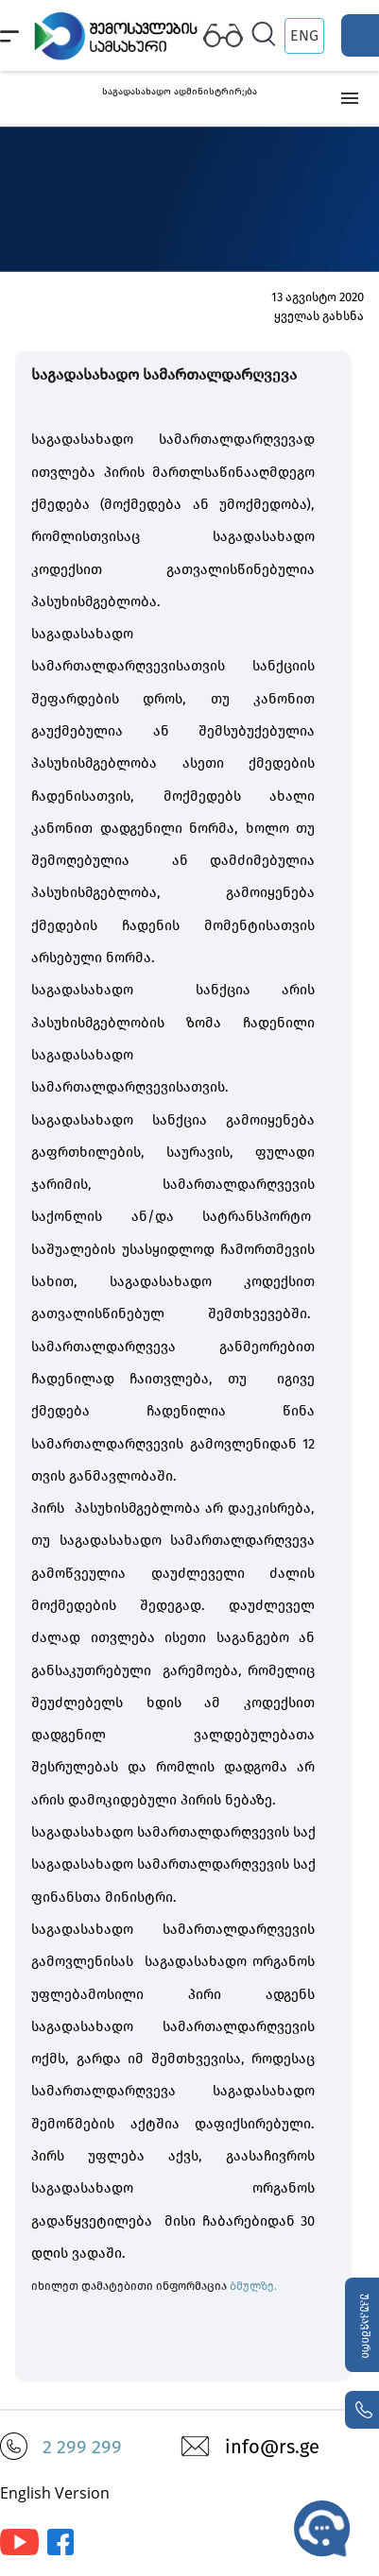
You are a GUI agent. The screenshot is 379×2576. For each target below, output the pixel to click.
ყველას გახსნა (319, 316)
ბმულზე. (253, 2286)
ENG (304, 35)
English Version (55, 2493)
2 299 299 (82, 2446)
